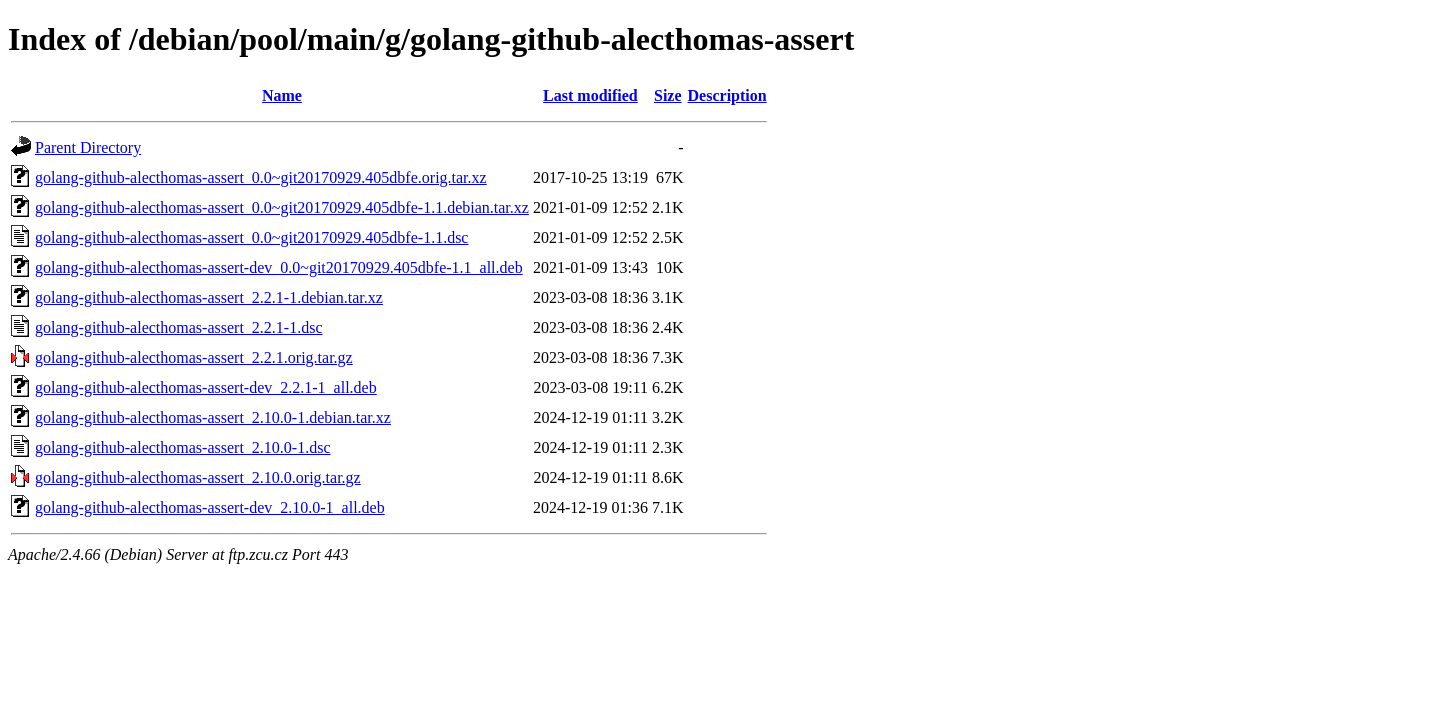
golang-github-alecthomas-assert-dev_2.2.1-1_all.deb (206, 387)
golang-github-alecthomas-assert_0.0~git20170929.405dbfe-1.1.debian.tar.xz (282, 207)
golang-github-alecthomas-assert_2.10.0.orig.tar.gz (198, 477)
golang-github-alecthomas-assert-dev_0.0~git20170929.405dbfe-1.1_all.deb (279, 267)
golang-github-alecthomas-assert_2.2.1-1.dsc (178, 327)
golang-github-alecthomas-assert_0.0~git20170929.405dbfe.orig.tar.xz (261, 177)
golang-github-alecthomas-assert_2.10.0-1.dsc (182, 447)
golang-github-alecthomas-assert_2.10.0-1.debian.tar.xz (213, 417)
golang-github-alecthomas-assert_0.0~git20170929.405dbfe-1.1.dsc (251, 237)
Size (668, 95)
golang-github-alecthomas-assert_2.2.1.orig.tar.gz (194, 357)
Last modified (590, 95)
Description (727, 95)
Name (282, 95)
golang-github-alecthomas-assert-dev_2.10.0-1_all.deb (210, 507)
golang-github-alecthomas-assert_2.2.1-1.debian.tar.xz (209, 297)
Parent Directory (88, 147)
